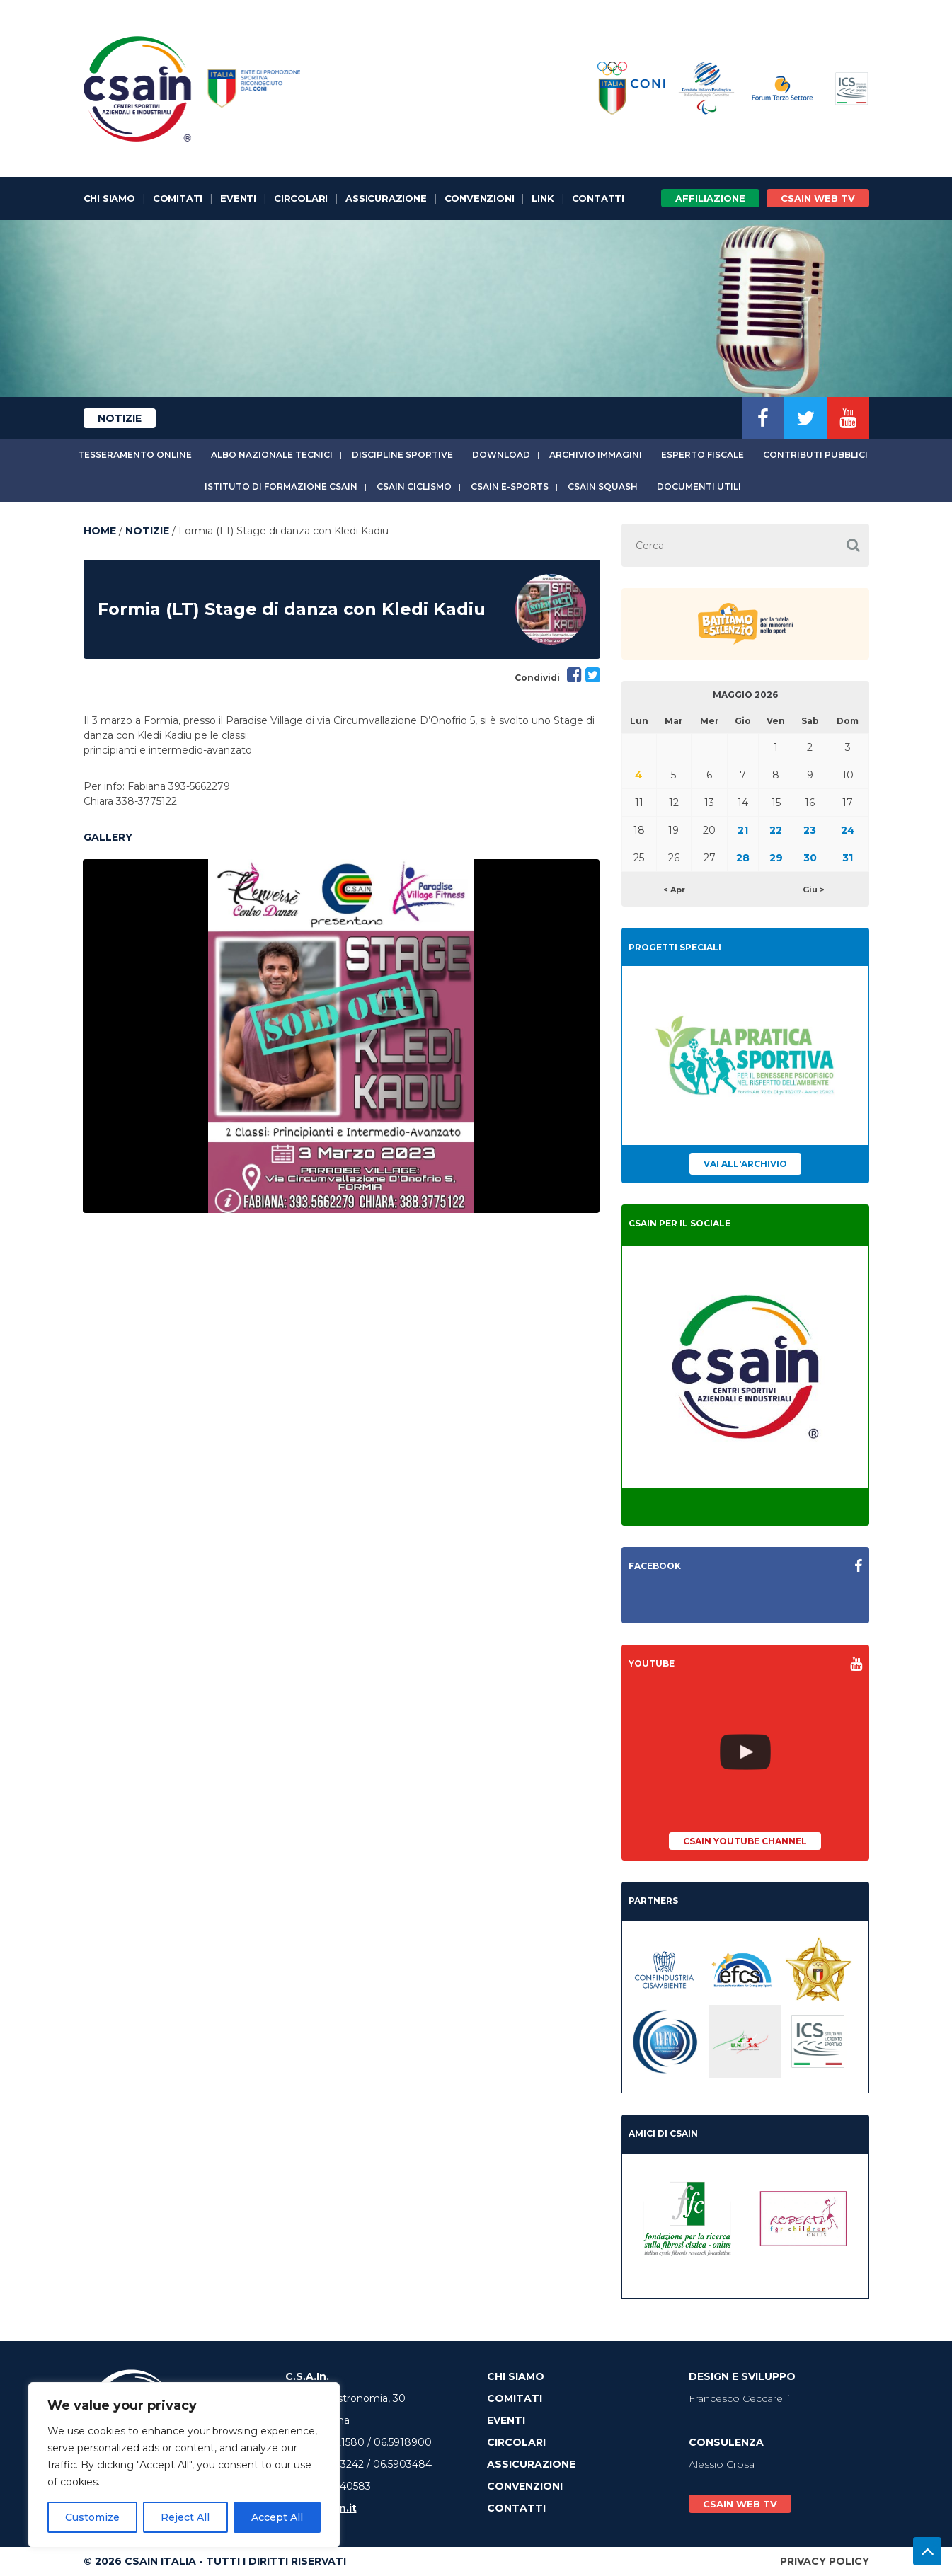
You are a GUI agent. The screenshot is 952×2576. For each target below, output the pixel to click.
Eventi (238, 198)
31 (847, 857)
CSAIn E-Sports (510, 486)
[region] (184, 2465)
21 (743, 830)
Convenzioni (480, 198)
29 (776, 857)
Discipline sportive (402, 454)
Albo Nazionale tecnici (272, 454)
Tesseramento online (135, 454)
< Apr (674, 890)
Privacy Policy (824, 2561)
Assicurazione (385, 198)
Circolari (301, 198)
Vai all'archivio (745, 1163)
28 (743, 857)
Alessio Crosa (722, 2464)
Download (501, 454)
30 (810, 857)
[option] (341, 1036)
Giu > (814, 890)
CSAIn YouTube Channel (745, 1841)
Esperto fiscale (702, 454)
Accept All (277, 2517)
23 (809, 830)
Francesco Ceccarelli (739, 2398)
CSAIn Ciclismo (414, 486)
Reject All (185, 2517)
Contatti (598, 198)
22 (775, 830)
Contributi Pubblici (815, 454)
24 (848, 830)
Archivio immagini (595, 454)
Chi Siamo (109, 198)
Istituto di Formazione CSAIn (281, 486)
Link (543, 198)
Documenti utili (699, 486)
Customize (92, 2517)
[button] (853, 545)
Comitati (177, 198)
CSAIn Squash (603, 486)
